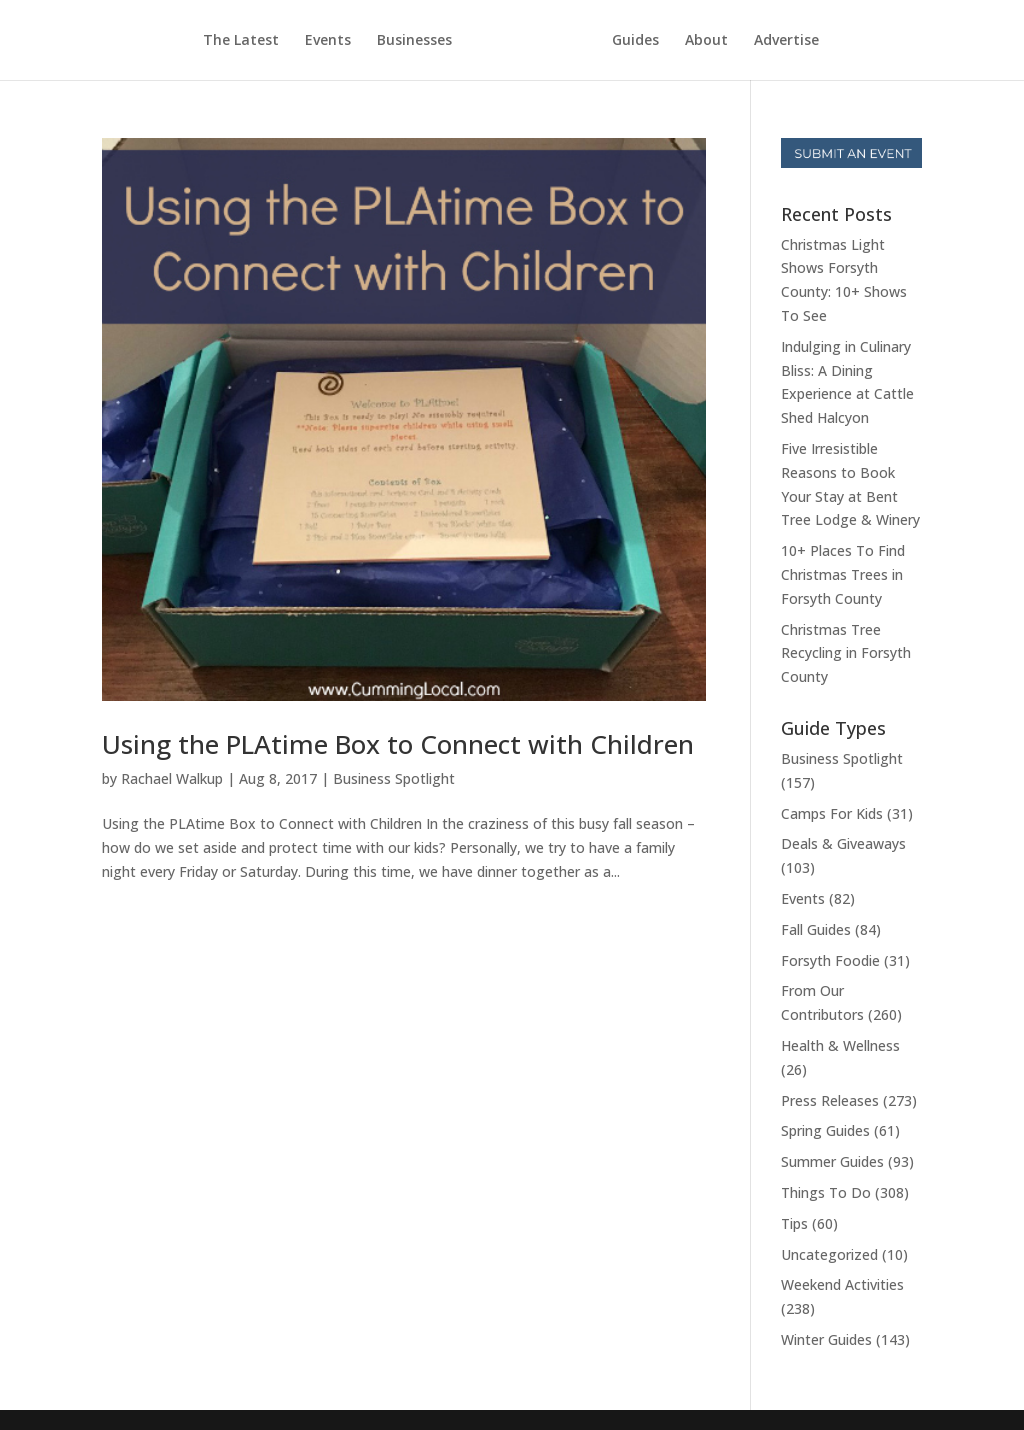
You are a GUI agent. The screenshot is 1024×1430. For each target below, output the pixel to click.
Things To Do (826, 1192)
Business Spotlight (394, 778)
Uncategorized (829, 1254)
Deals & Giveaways (843, 843)
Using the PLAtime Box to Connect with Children (398, 744)
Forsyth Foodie (830, 960)
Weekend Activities (842, 1284)
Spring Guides (825, 1130)
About (706, 41)
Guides (635, 41)
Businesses (414, 41)
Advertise (786, 41)
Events (328, 41)
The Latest (241, 41)
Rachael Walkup (172, 778)
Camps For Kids (832, 813)
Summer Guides (832, 1161)
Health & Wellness (840, 1045)
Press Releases (830, 1100)
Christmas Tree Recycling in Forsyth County (846, 653)
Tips (794, 1223)
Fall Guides (816, 929)
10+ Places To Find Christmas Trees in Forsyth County (843, 574)
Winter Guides (826, 1339)
